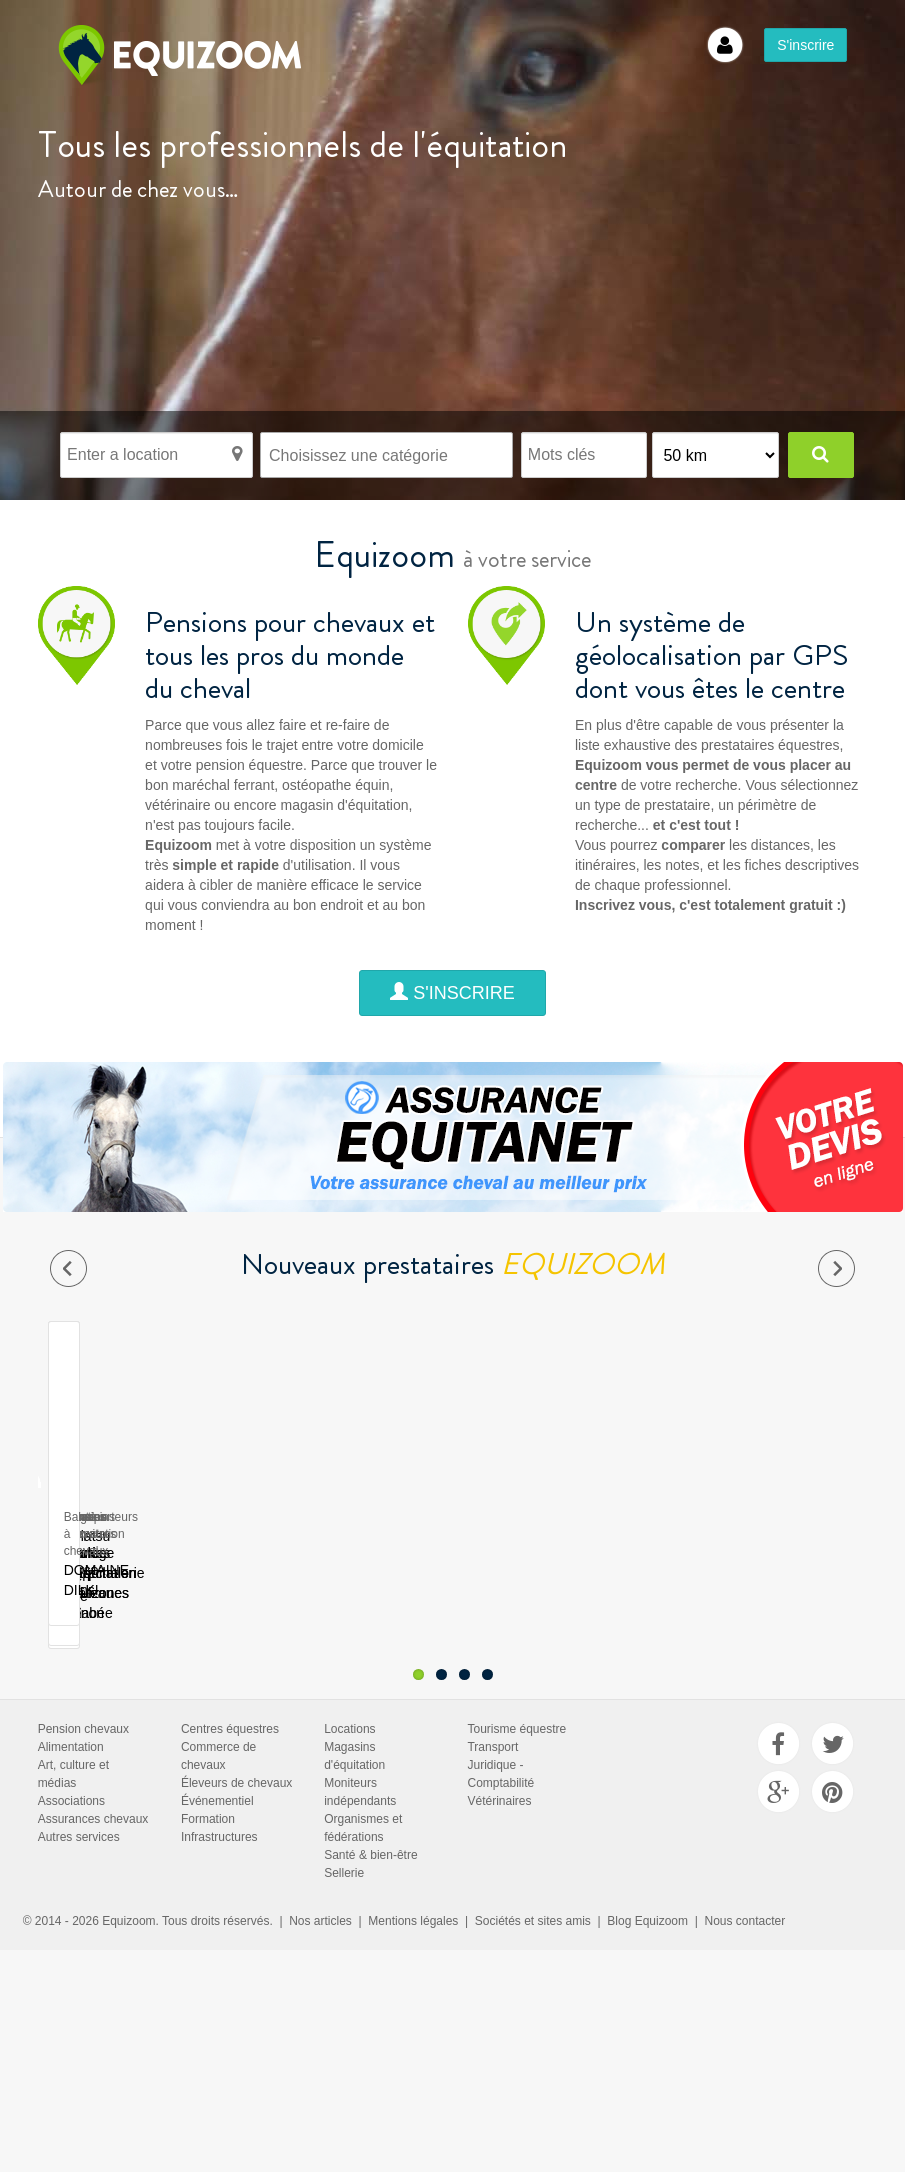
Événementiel (217, 1724)
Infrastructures (219, 1760)
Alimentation (71, 1670)
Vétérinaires (499, 1724)
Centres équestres (230, 1652)
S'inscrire (805, 45)
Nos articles (320, 1844)
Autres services (79, 1760)
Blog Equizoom (647, 1844)
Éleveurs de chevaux (236, 1706)
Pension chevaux (83, 1652)
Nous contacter (745, 1844)
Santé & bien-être (370, 1778)
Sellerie (344, 1796)
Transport (492, 1670)
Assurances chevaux (93, 1742)
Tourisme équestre (516, 1652)
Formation (208, 1742)
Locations (349, 1652)
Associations (71, 1724)
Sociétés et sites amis (533, 1844)
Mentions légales (413, 1844)
